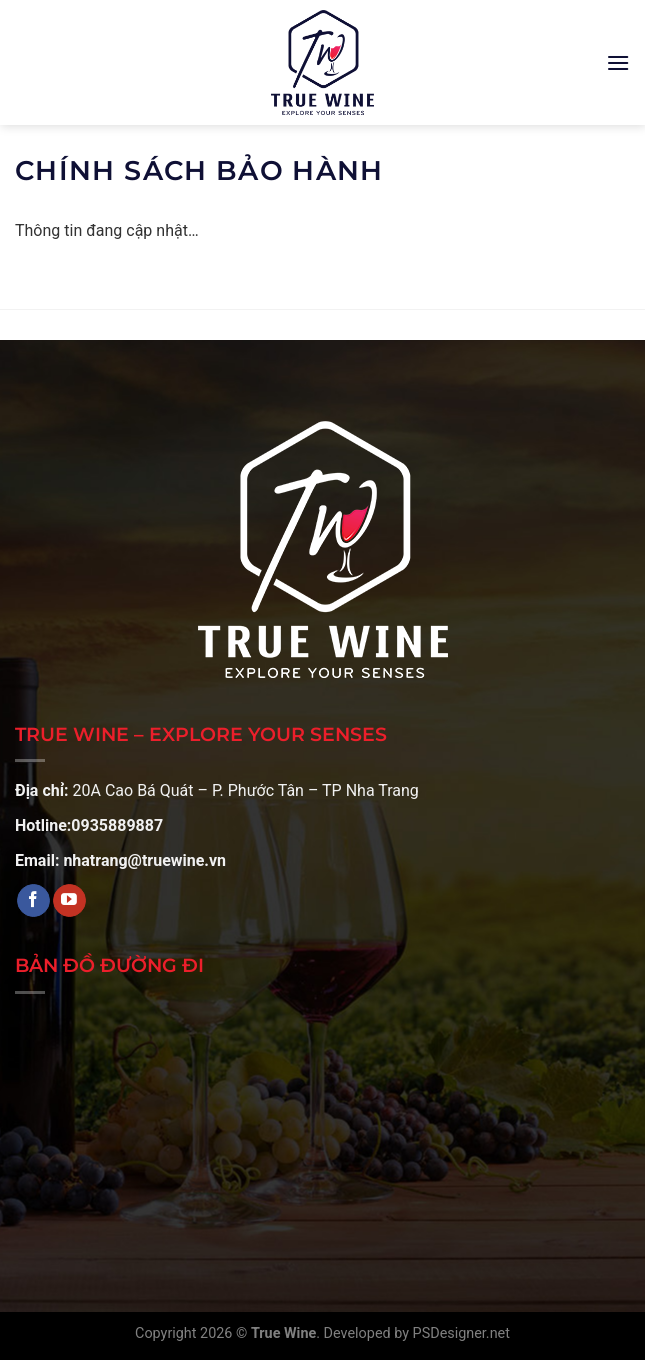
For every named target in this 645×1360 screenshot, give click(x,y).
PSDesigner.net (461, 1333)
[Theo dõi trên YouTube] (69, 901)
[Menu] (618, 62)
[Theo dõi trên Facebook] (33, 901)
